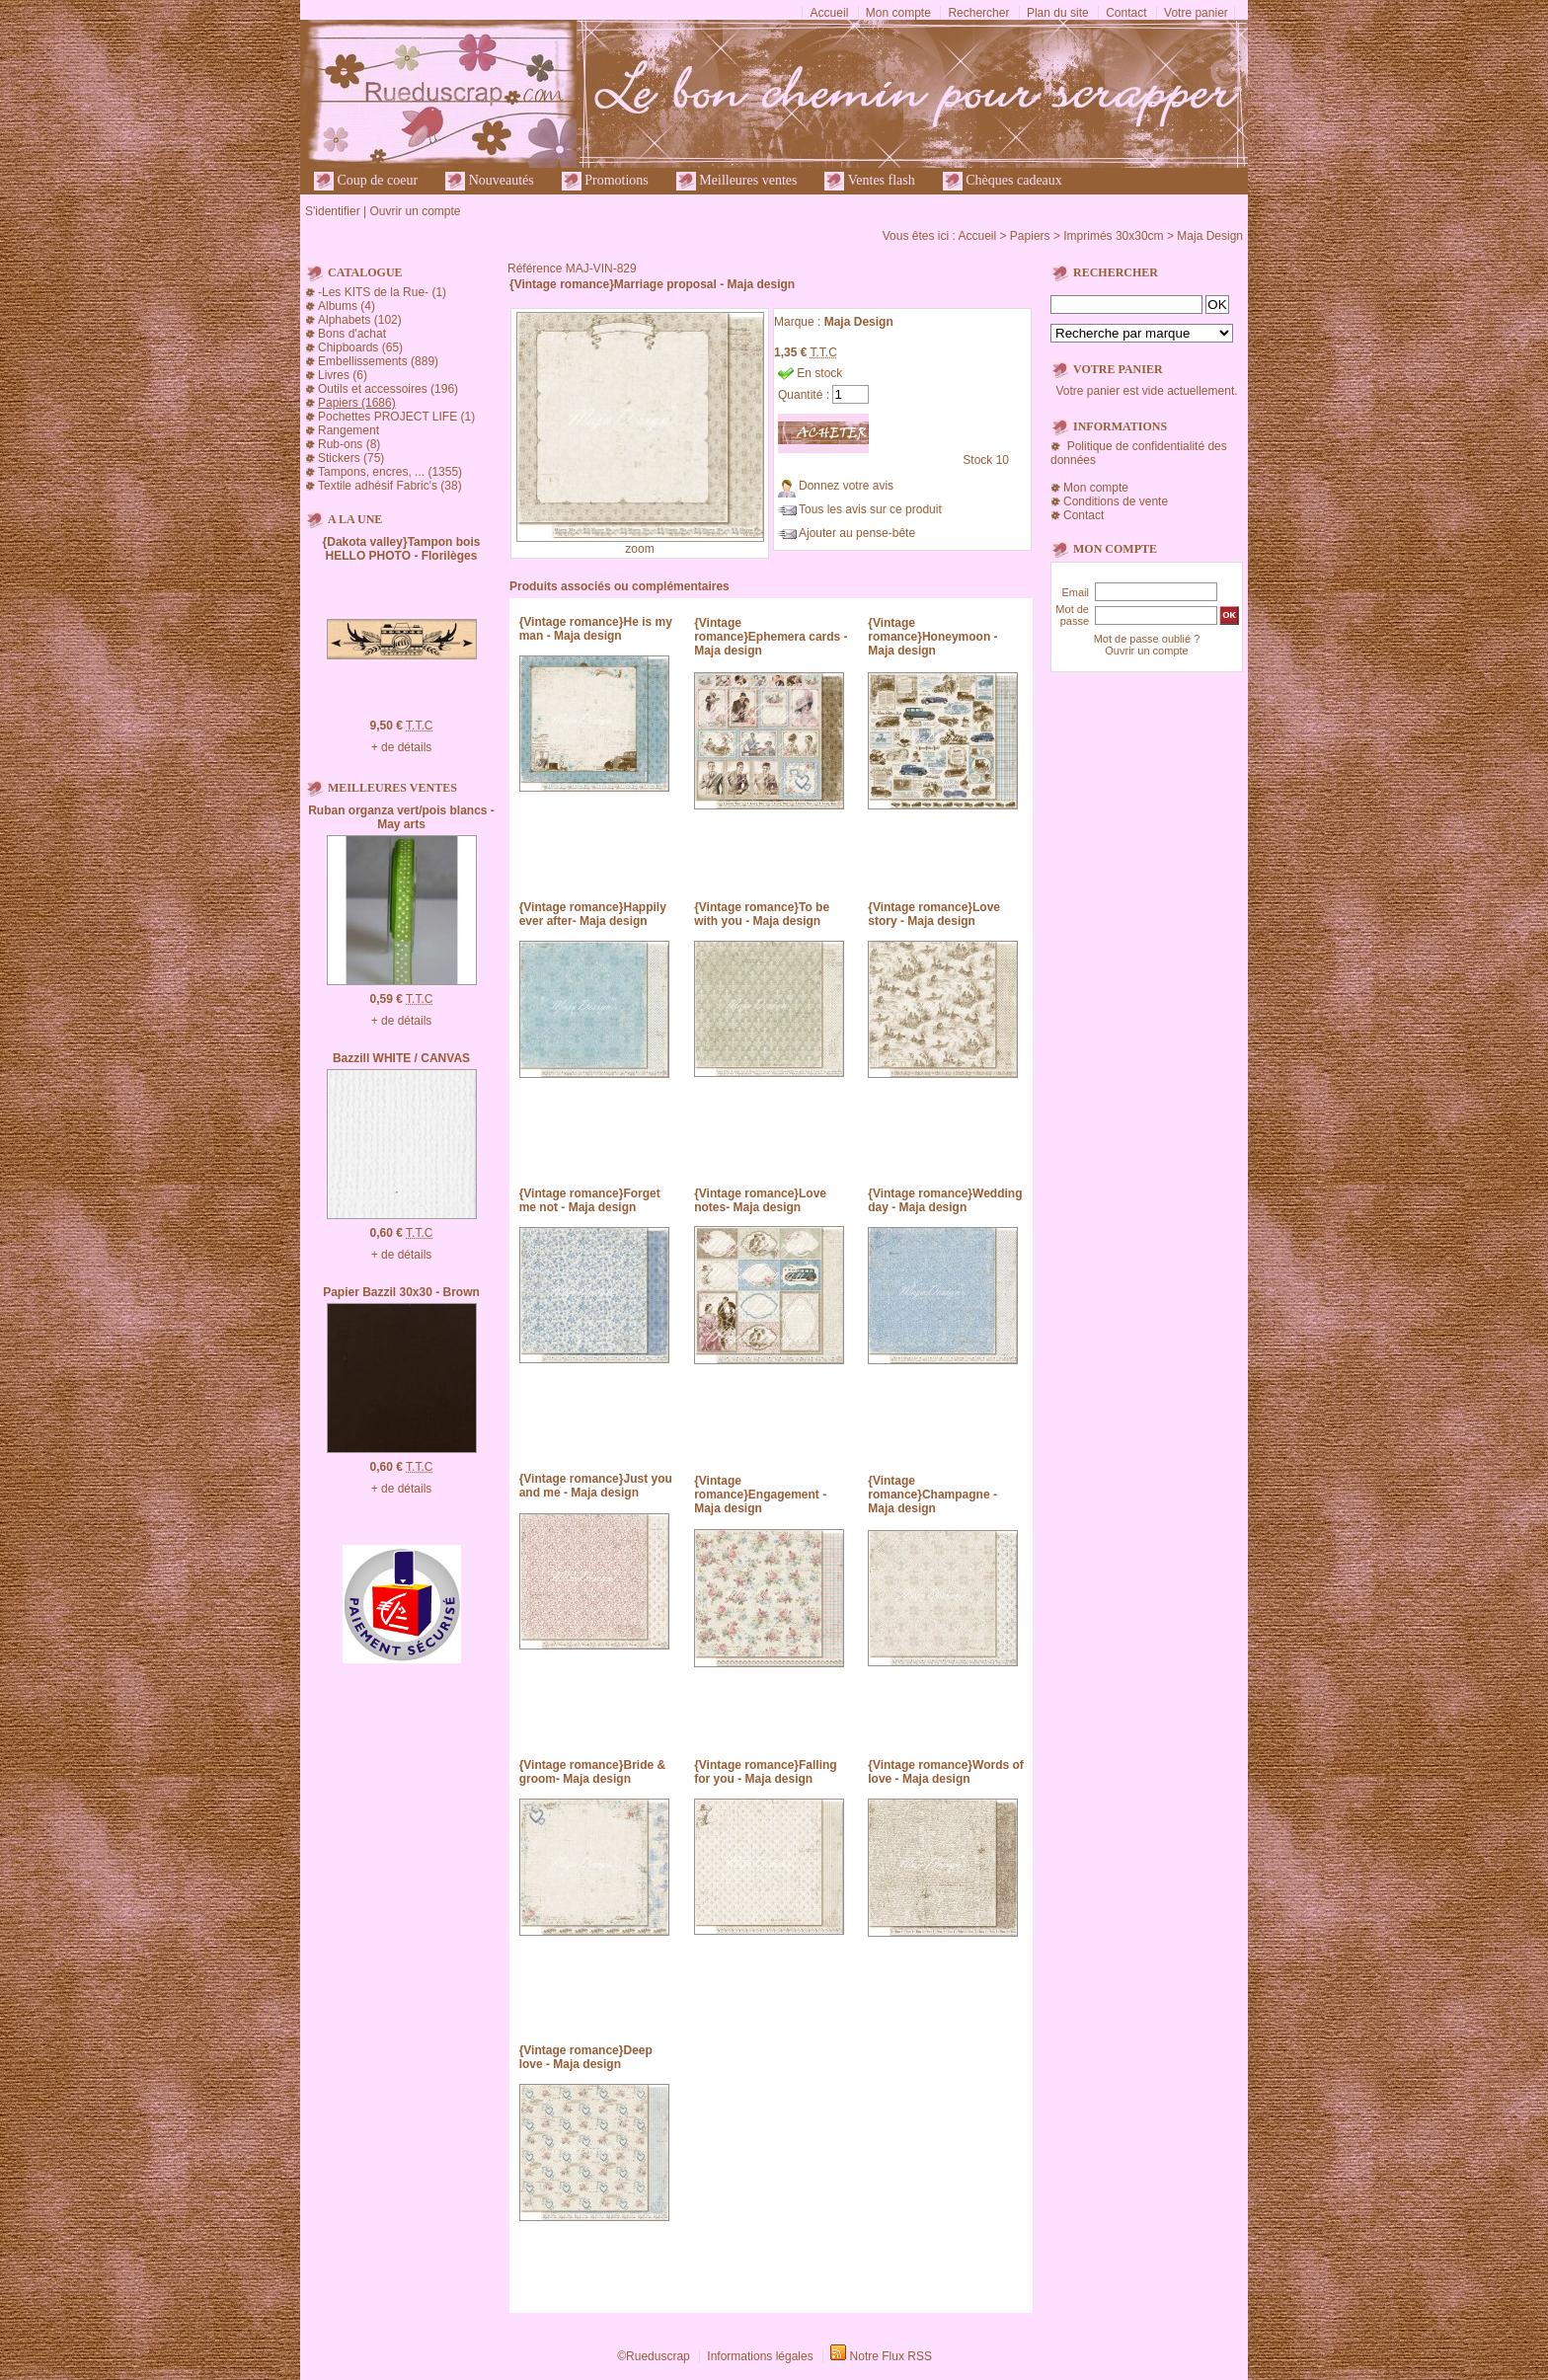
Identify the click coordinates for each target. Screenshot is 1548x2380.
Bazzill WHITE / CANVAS (401, 1058)
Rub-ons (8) (349, 444)
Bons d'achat (352, 334)
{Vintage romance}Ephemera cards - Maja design (770, 636)
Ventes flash (869, 181)
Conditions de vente (1115, 501)
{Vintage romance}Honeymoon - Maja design (932, 636)
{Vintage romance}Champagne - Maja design (932, 1494)
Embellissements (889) (378, 361)
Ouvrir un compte (414, 211)
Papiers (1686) (357, 403)
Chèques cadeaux (1002, 181)
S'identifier (332, 211)
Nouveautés (489, 181)
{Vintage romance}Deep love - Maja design (586, 2057)
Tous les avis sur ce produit (870, 509)
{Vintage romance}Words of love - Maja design (946, 1772)
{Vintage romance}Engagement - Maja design (760, 1494)
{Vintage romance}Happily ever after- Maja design (592, 914)
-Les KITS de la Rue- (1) (382, 292)
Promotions (605, 181)
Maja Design (1210, 236)
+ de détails (401, 747)
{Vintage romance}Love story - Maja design (934, 914)
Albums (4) (346, 306)
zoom (639, 549)
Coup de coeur (366, 181)
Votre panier (1196, 13)
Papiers (1030, 236)
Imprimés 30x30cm (1113, 236)
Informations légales (760, 2356)
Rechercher (978, 13)
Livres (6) (342, 375)
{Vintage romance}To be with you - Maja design (761, 914)
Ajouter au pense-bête (857, 533)
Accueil (830, 13)
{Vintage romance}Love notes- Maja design (760, 1200)
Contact (1126, 13)
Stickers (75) (351, 458)
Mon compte (898, 13)
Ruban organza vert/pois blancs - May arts (401, 817)
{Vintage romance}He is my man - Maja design (595, 629)
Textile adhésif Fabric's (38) (390, 486)
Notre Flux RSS (891, 2356)
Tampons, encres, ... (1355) (390, 472)
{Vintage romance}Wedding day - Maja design (945, 1200)
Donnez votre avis (846, 486)
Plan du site (1058, 13)
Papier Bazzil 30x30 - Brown (401, 1292)
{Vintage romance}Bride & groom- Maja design (592, 1772)
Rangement (348, 430)
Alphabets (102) (360, 320)
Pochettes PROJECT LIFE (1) (396, 416)
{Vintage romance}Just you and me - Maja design (595, 1485)
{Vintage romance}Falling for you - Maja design (765, 1772)
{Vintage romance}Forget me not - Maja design (589, 1200)
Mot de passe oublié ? (1147, 639)
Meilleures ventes (737, 181)
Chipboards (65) (360, 347)
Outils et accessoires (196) (388, 389)
